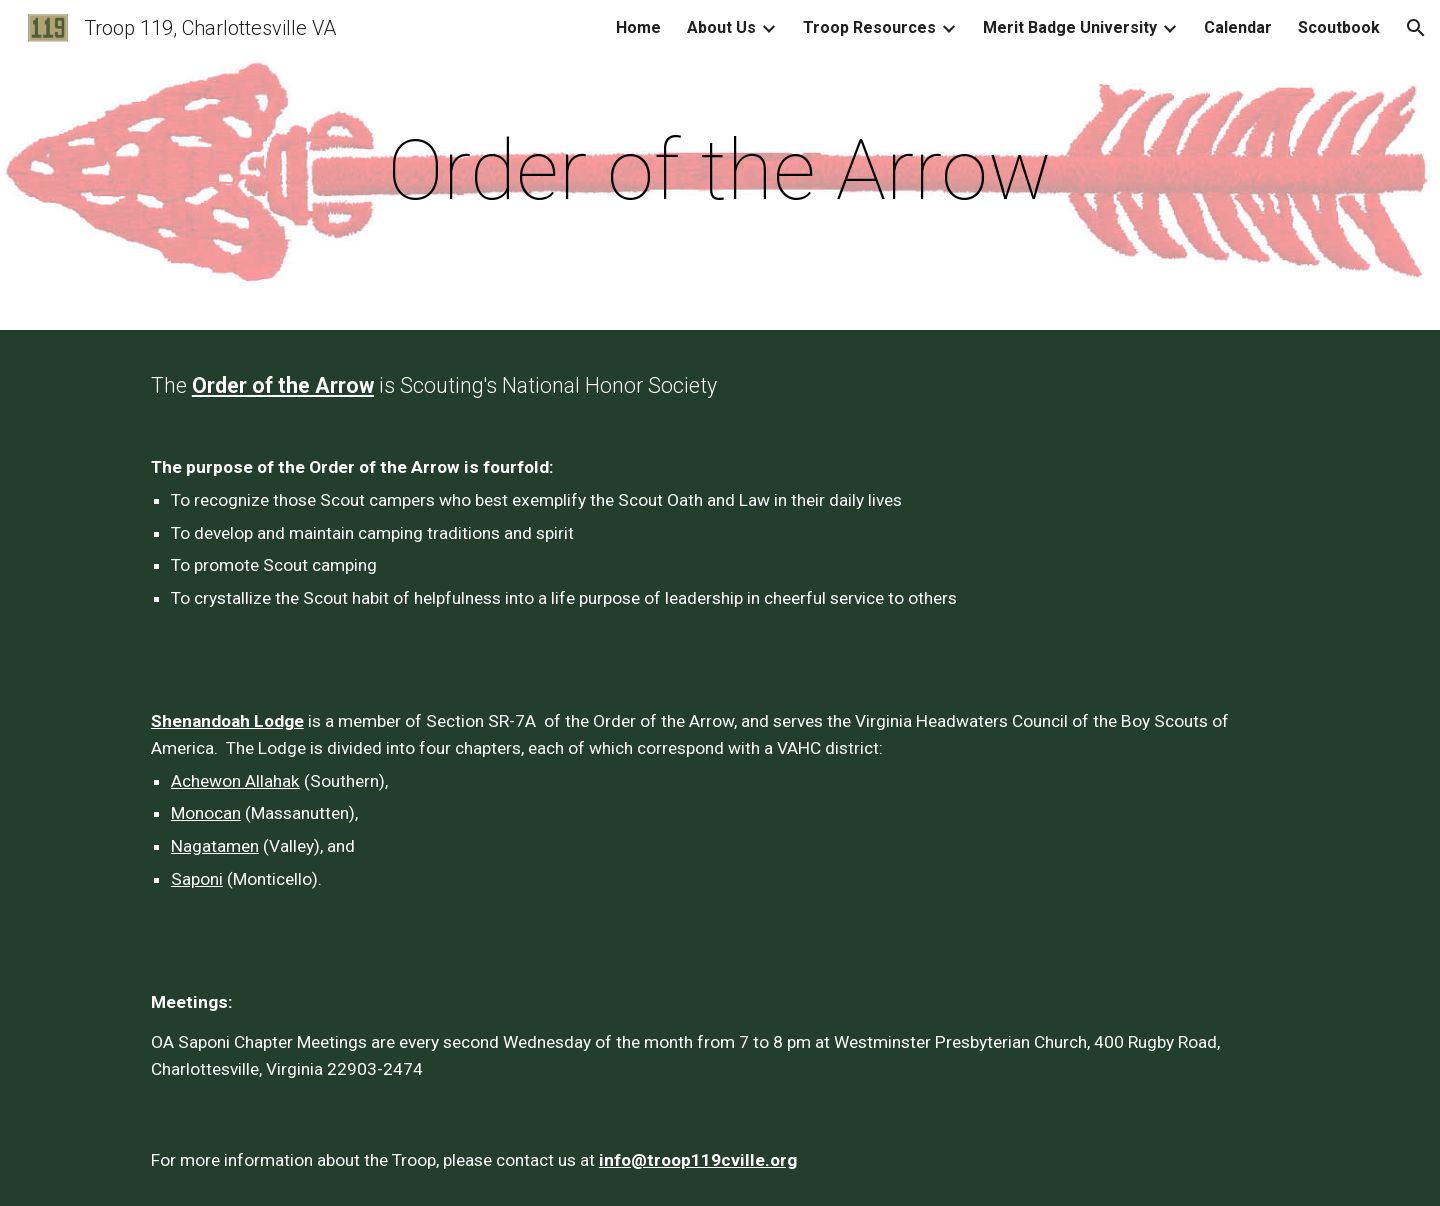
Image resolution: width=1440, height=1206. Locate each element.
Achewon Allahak (235, 781)
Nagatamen (215, 846)
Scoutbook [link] (1339, 27)
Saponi (197, 879)
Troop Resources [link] (869, 27)
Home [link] (638, 27)
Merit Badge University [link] (1070, 27)
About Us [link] (721, 27)
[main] (720, 170)
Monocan (206, 813)
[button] (1416, 28)
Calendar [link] (1238, 27)
